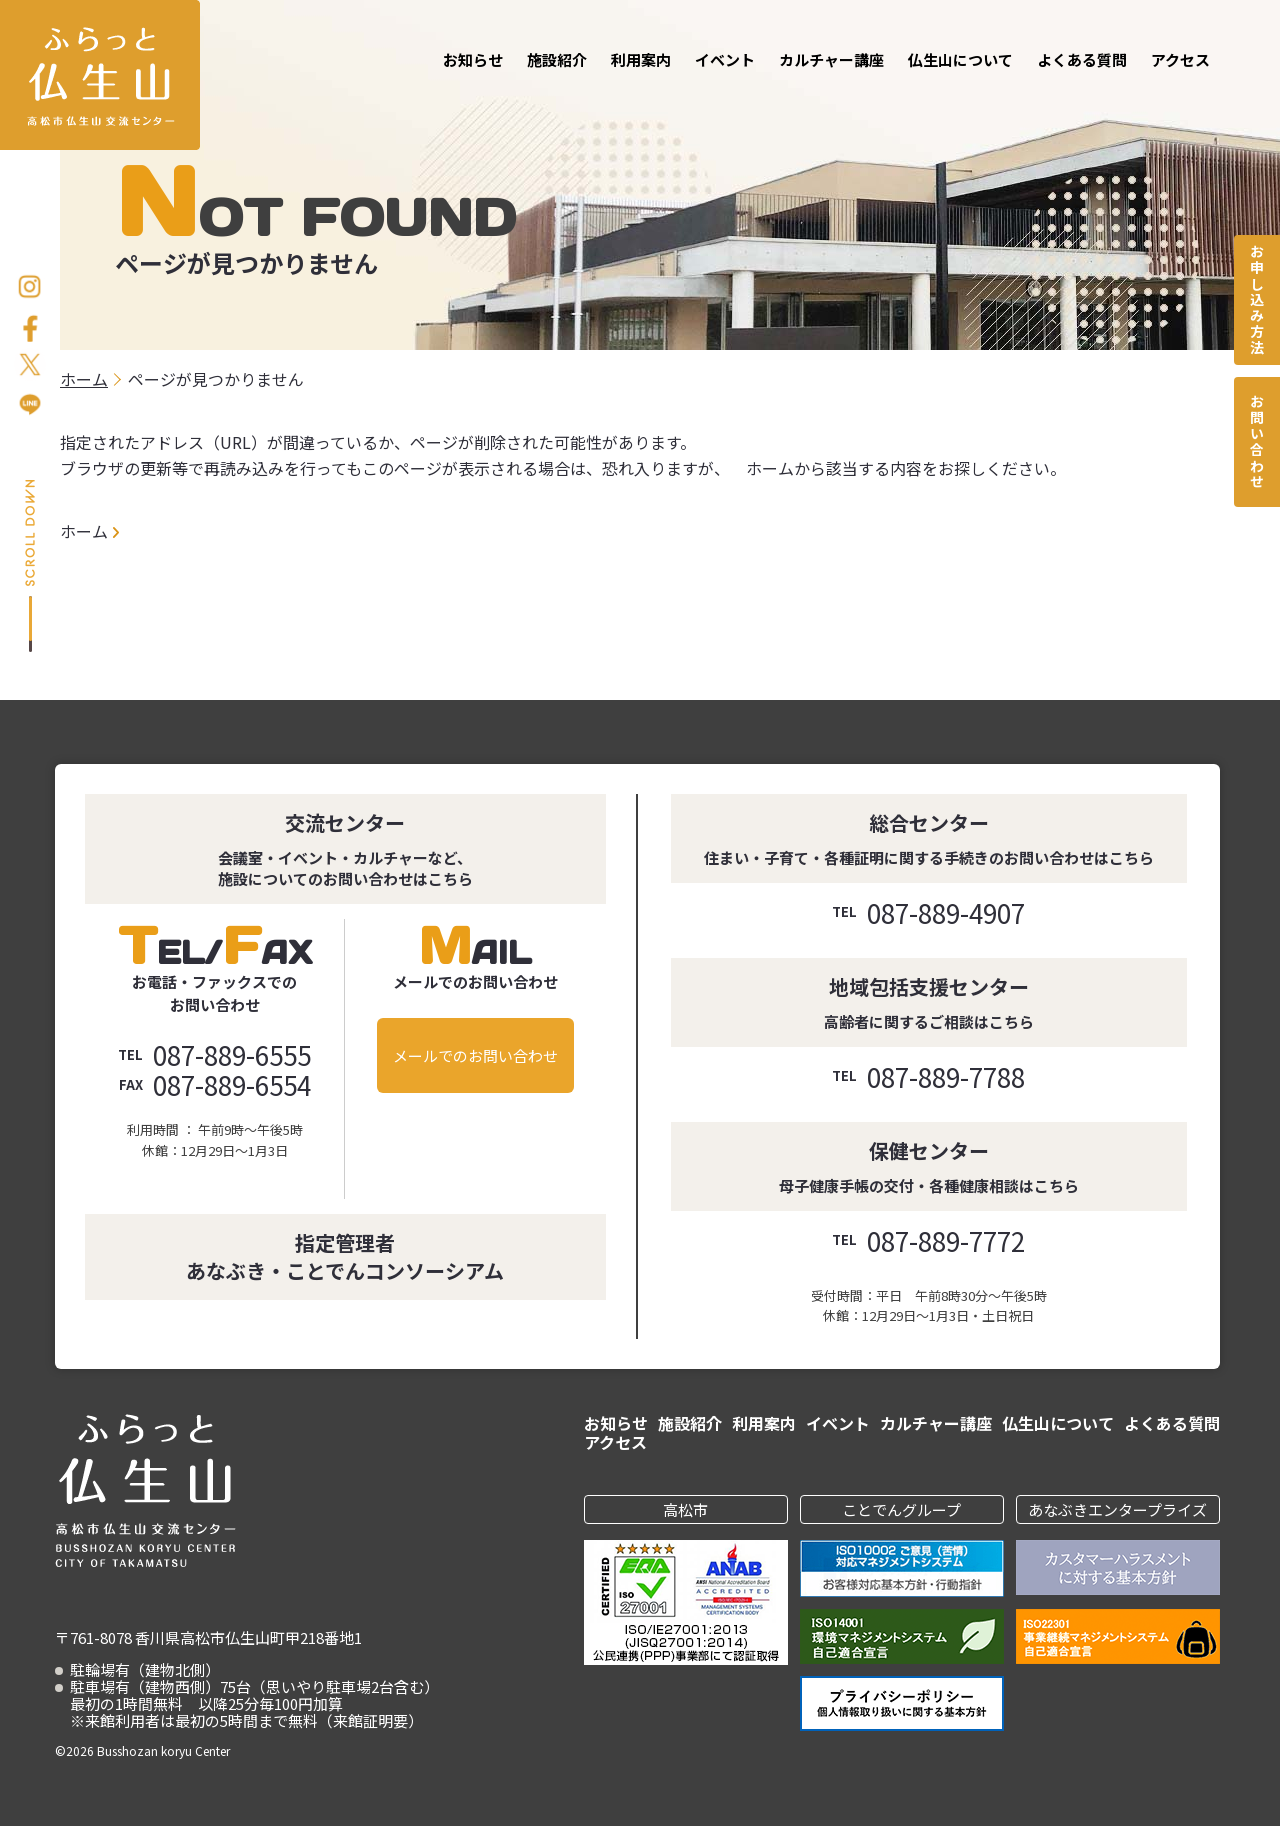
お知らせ (473, 59)
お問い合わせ (1257, 442)
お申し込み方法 (1257, 300)
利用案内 (641, 59)
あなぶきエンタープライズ (1117, 1509)
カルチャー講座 (831, 59)
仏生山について (960, 59)
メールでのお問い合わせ (475, 1055)
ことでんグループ (901, 1509)
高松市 (685, 1509)
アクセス (1180, 59)
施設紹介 (557, 59)
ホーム (84, 531)
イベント (725, 59)
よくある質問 (1082, 59)
